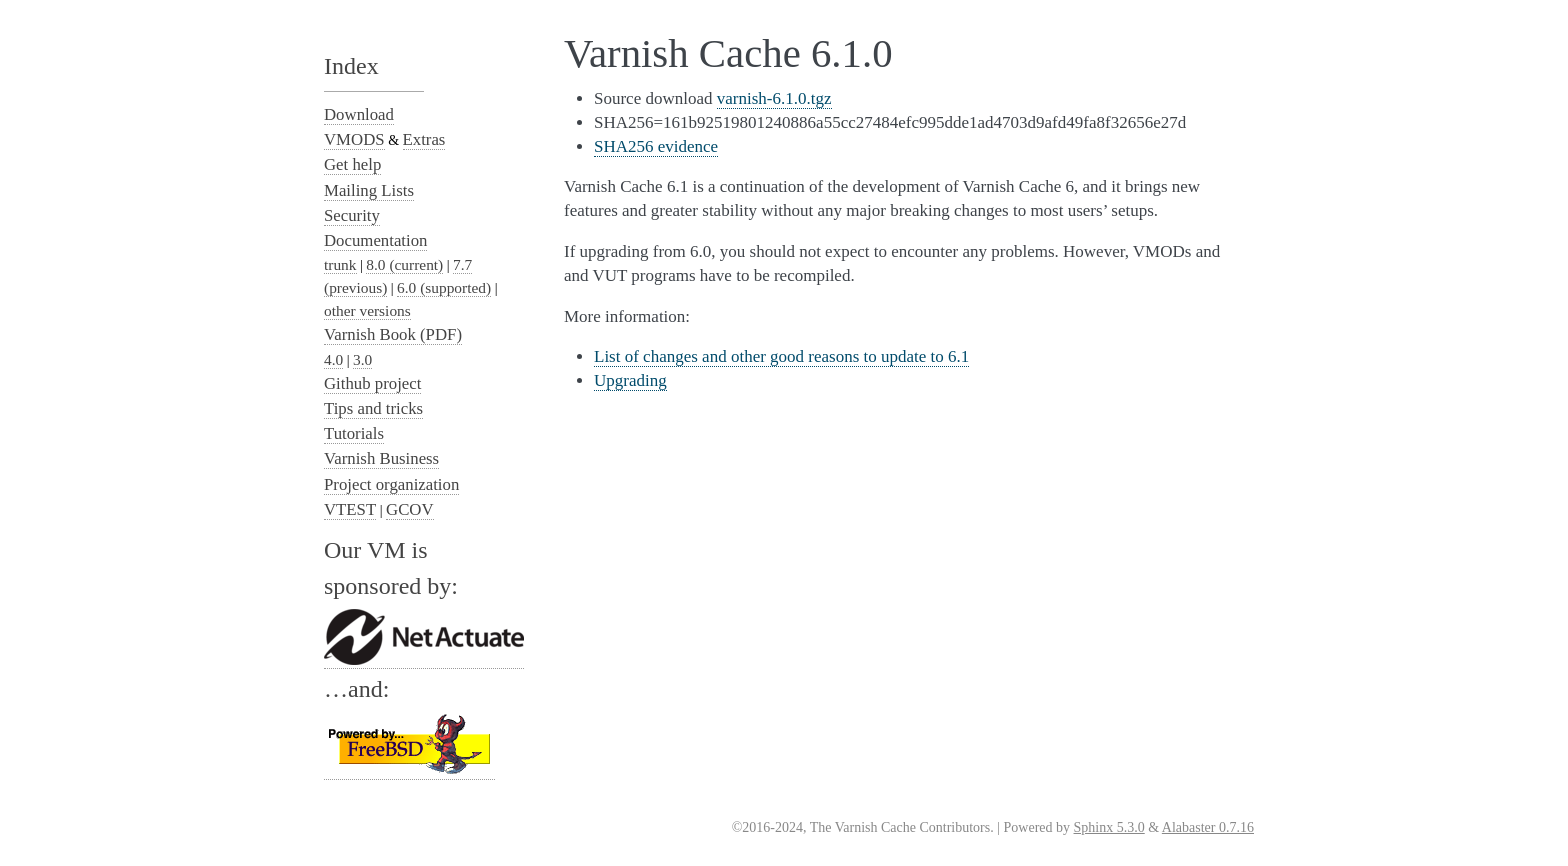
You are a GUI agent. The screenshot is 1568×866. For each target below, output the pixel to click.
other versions (367, 310)
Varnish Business (381, 458)
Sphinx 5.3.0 (1109, 827)
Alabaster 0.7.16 (1208, 827)
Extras (424, 139)
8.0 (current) (404, 264)
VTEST (350, 509)
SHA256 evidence (656, 146)
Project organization (391, 484)
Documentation (375, 240)
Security (352, 215)
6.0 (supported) (444, 287)
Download (359, 114)
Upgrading (630, 380)
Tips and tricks (373, 408)
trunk (340, 264)
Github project (372, 383)
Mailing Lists (369, 190)
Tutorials (354, 433)
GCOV (410, 509)
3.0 (362, 359)
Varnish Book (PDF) (393, 334)
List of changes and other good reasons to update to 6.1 (781, 356)
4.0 (333, 359)
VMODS (354, 139)
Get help (352, 164)
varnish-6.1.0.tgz (774, 98)
